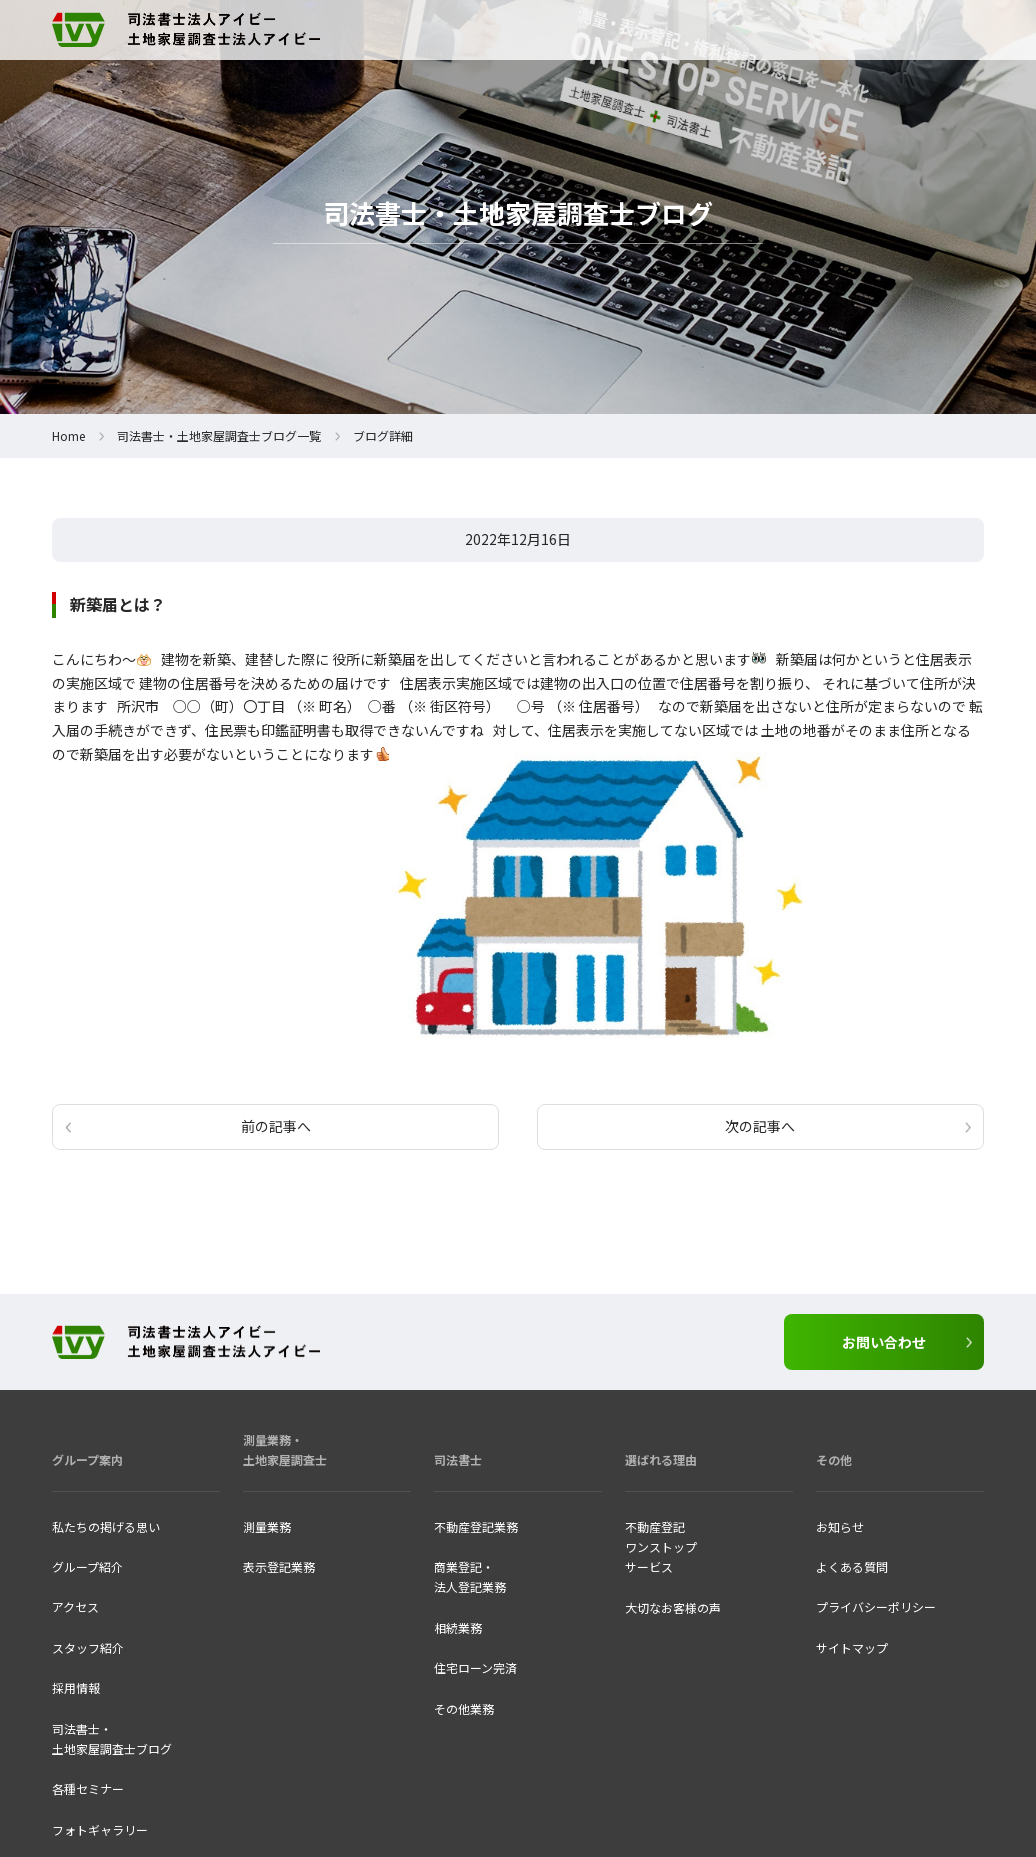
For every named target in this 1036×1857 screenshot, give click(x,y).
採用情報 (76, 1687)
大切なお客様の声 (673, 1607)
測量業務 (267, 1526)
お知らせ (840, 1526)
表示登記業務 (279, 1566)
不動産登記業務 (476, 1526)
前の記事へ (276, 1126)
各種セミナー (88, 1788)
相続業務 (458, 1627)
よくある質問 (852, 1566)
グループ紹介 (87, 1566)
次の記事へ (760, 1126)
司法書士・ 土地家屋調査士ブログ (112, 1738)
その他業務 (464, 1708)
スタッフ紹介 (88, 1647)
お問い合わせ (884, 1342)
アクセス (75, 1606)
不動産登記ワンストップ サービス (661, 1547)
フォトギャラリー (100, 1829)
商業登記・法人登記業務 (470, 1576)
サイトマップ (852, 1647)
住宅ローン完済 (475, 1667)
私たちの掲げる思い (106, 1526)
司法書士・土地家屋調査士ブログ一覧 (219, 435)
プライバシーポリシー (876, 1606)
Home (68, 435)
